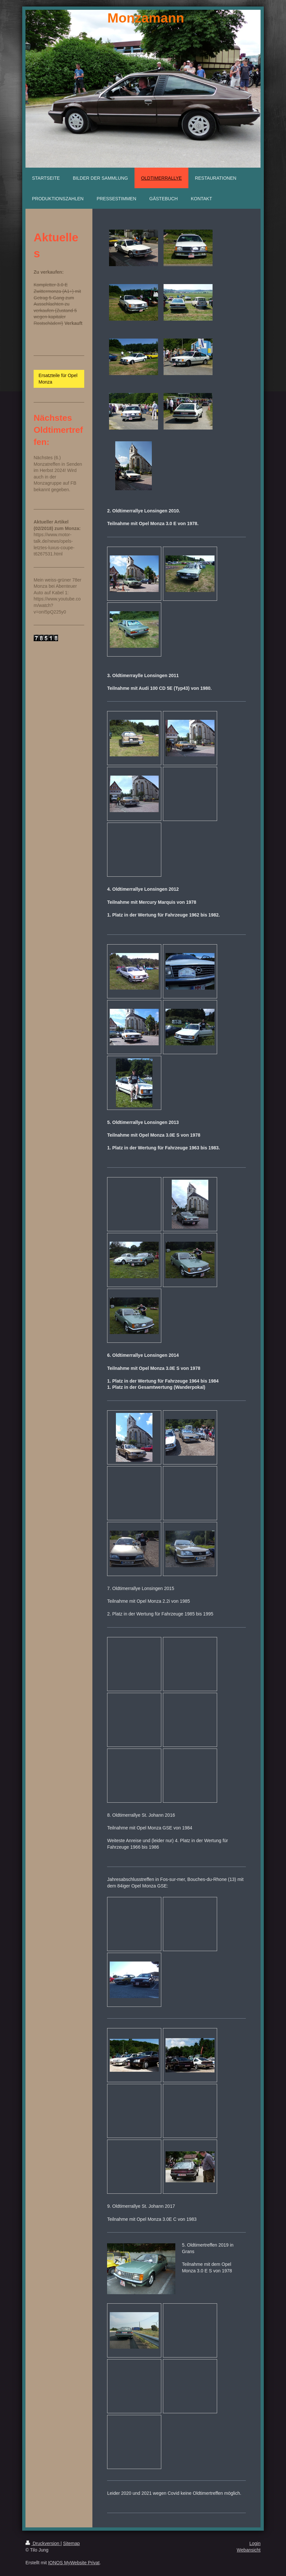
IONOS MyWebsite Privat (74, 2562)
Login (255, 2543)
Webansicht (249, 2550)
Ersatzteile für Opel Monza (58, 379)
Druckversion (42, 2543)
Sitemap (71, 2543)
